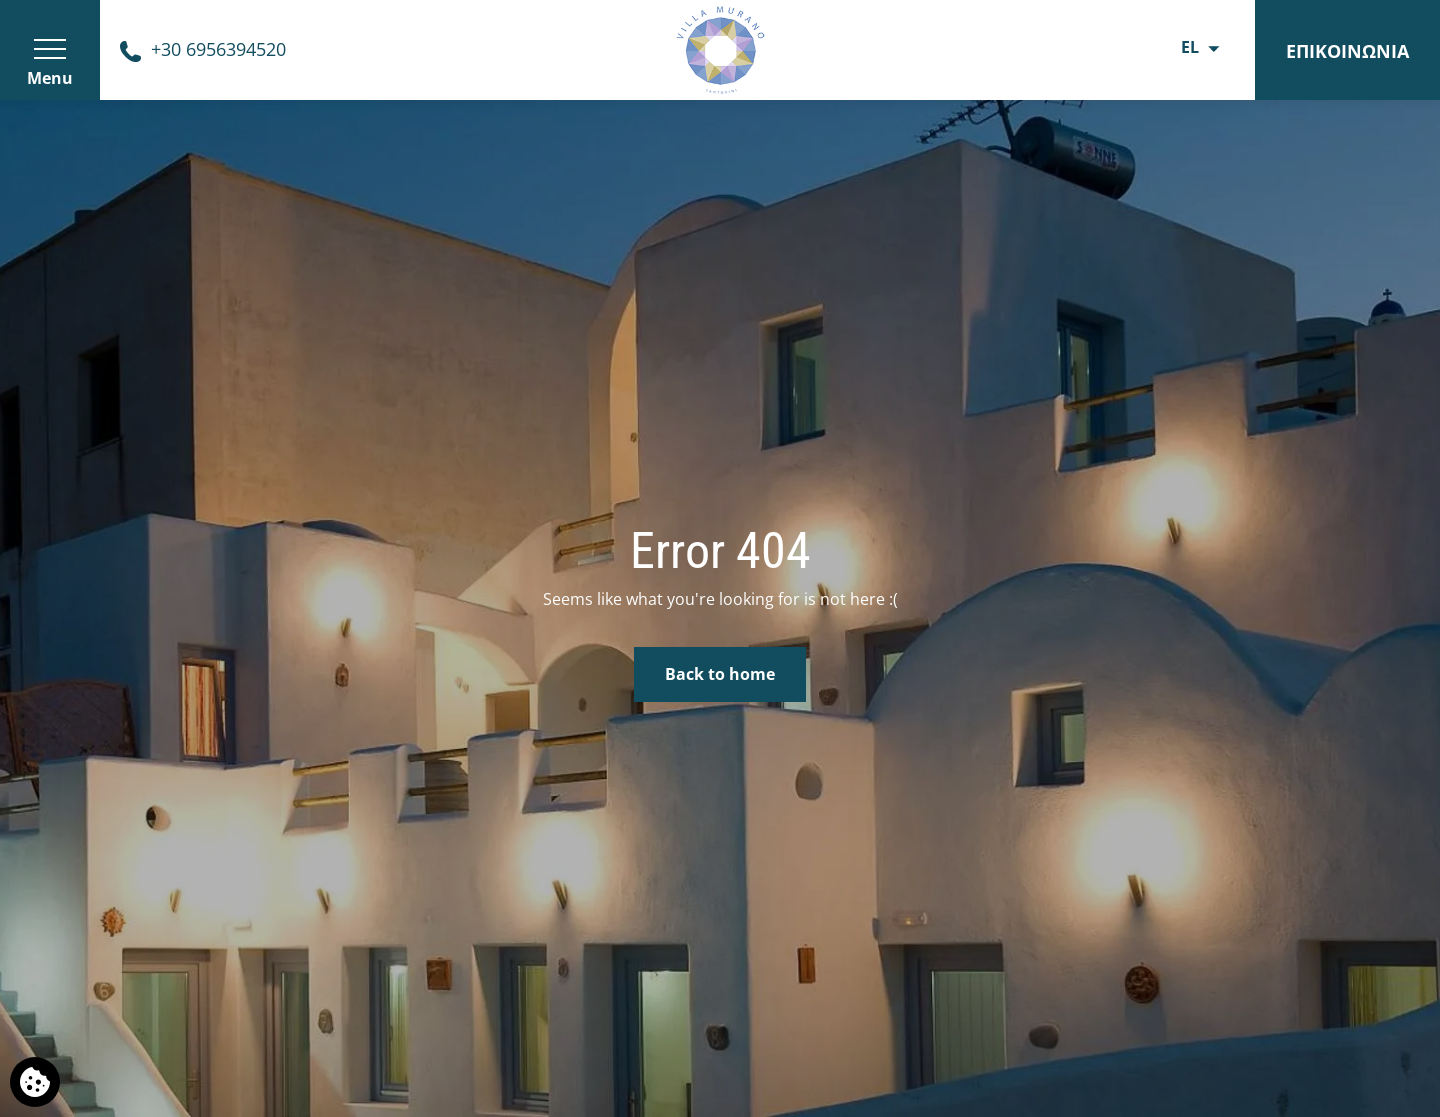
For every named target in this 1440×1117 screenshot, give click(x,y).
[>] (50, 50)
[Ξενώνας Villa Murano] (720, 48)
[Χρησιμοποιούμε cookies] (35, 1082)
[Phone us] (203, 49)
